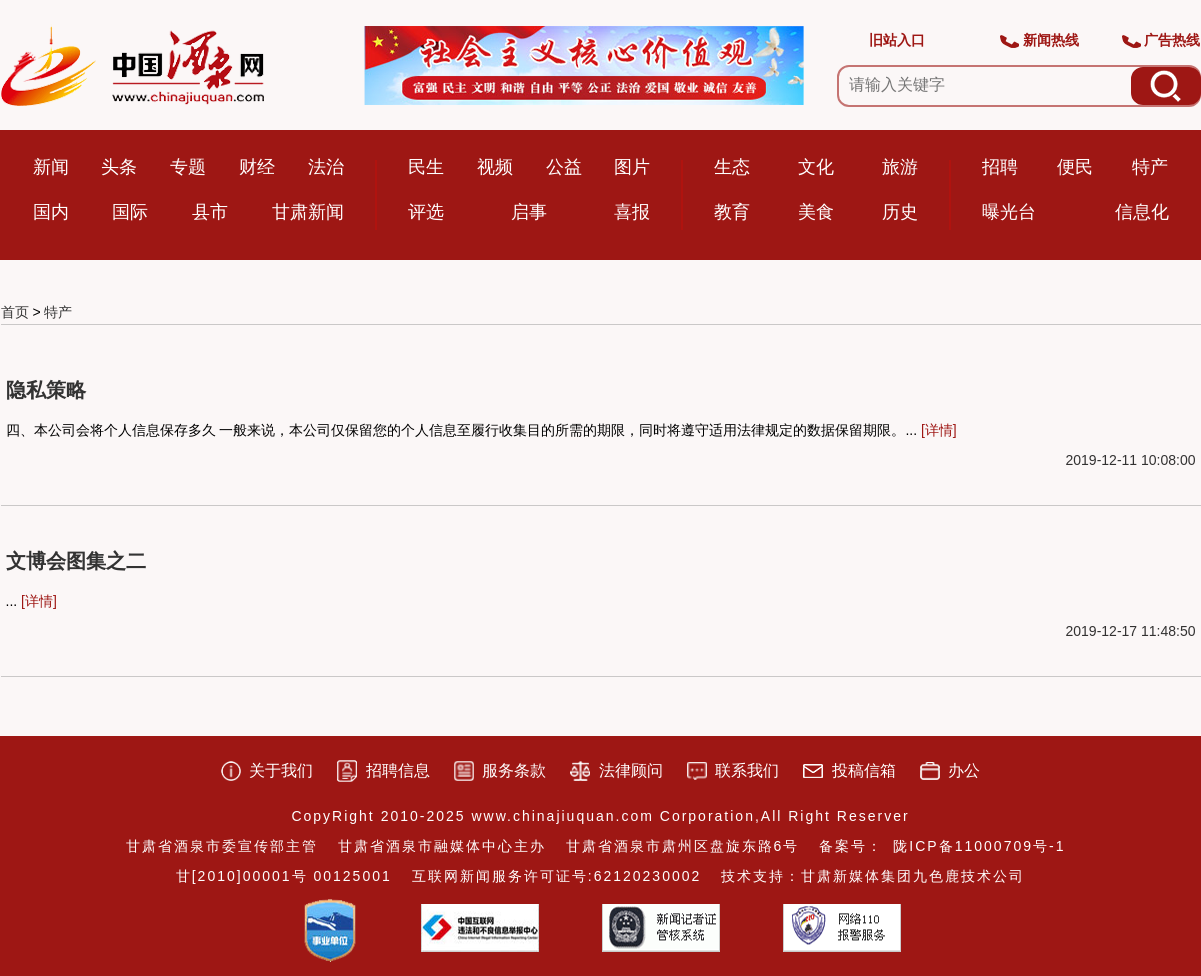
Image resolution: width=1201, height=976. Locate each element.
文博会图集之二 (76, 561)
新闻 (51, 167)
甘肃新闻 (308, 212)
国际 (130, 212)
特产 (1150, 167)
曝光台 (1009, 212)
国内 (51, 212)
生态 (732, 167)
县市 (210, 212)
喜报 (632, 212)
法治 (326, 167)
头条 (119, 167)
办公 (964, 770)
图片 (632, 167)
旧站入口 (897, 40)
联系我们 (747, 770)
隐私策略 (46, 390)
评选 (426, 212)
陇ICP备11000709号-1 (979, 846)
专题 (188, 167)
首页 (15, 312)
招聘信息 (398, 770)
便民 (1075, 167)
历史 (900, 212)
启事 (529, 212)
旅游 (900, 167)
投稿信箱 (864, 770)
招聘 (1000, 167)
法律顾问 (631, 770)
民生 (426, 167)
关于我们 (281, 770)
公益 (564, 167)
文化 (816, 167)
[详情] (939, 430)
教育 (732, 212)
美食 (816, 212)
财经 (257, 167)
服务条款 (514, 770)
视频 (495, 167)
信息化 (1142, 212)
